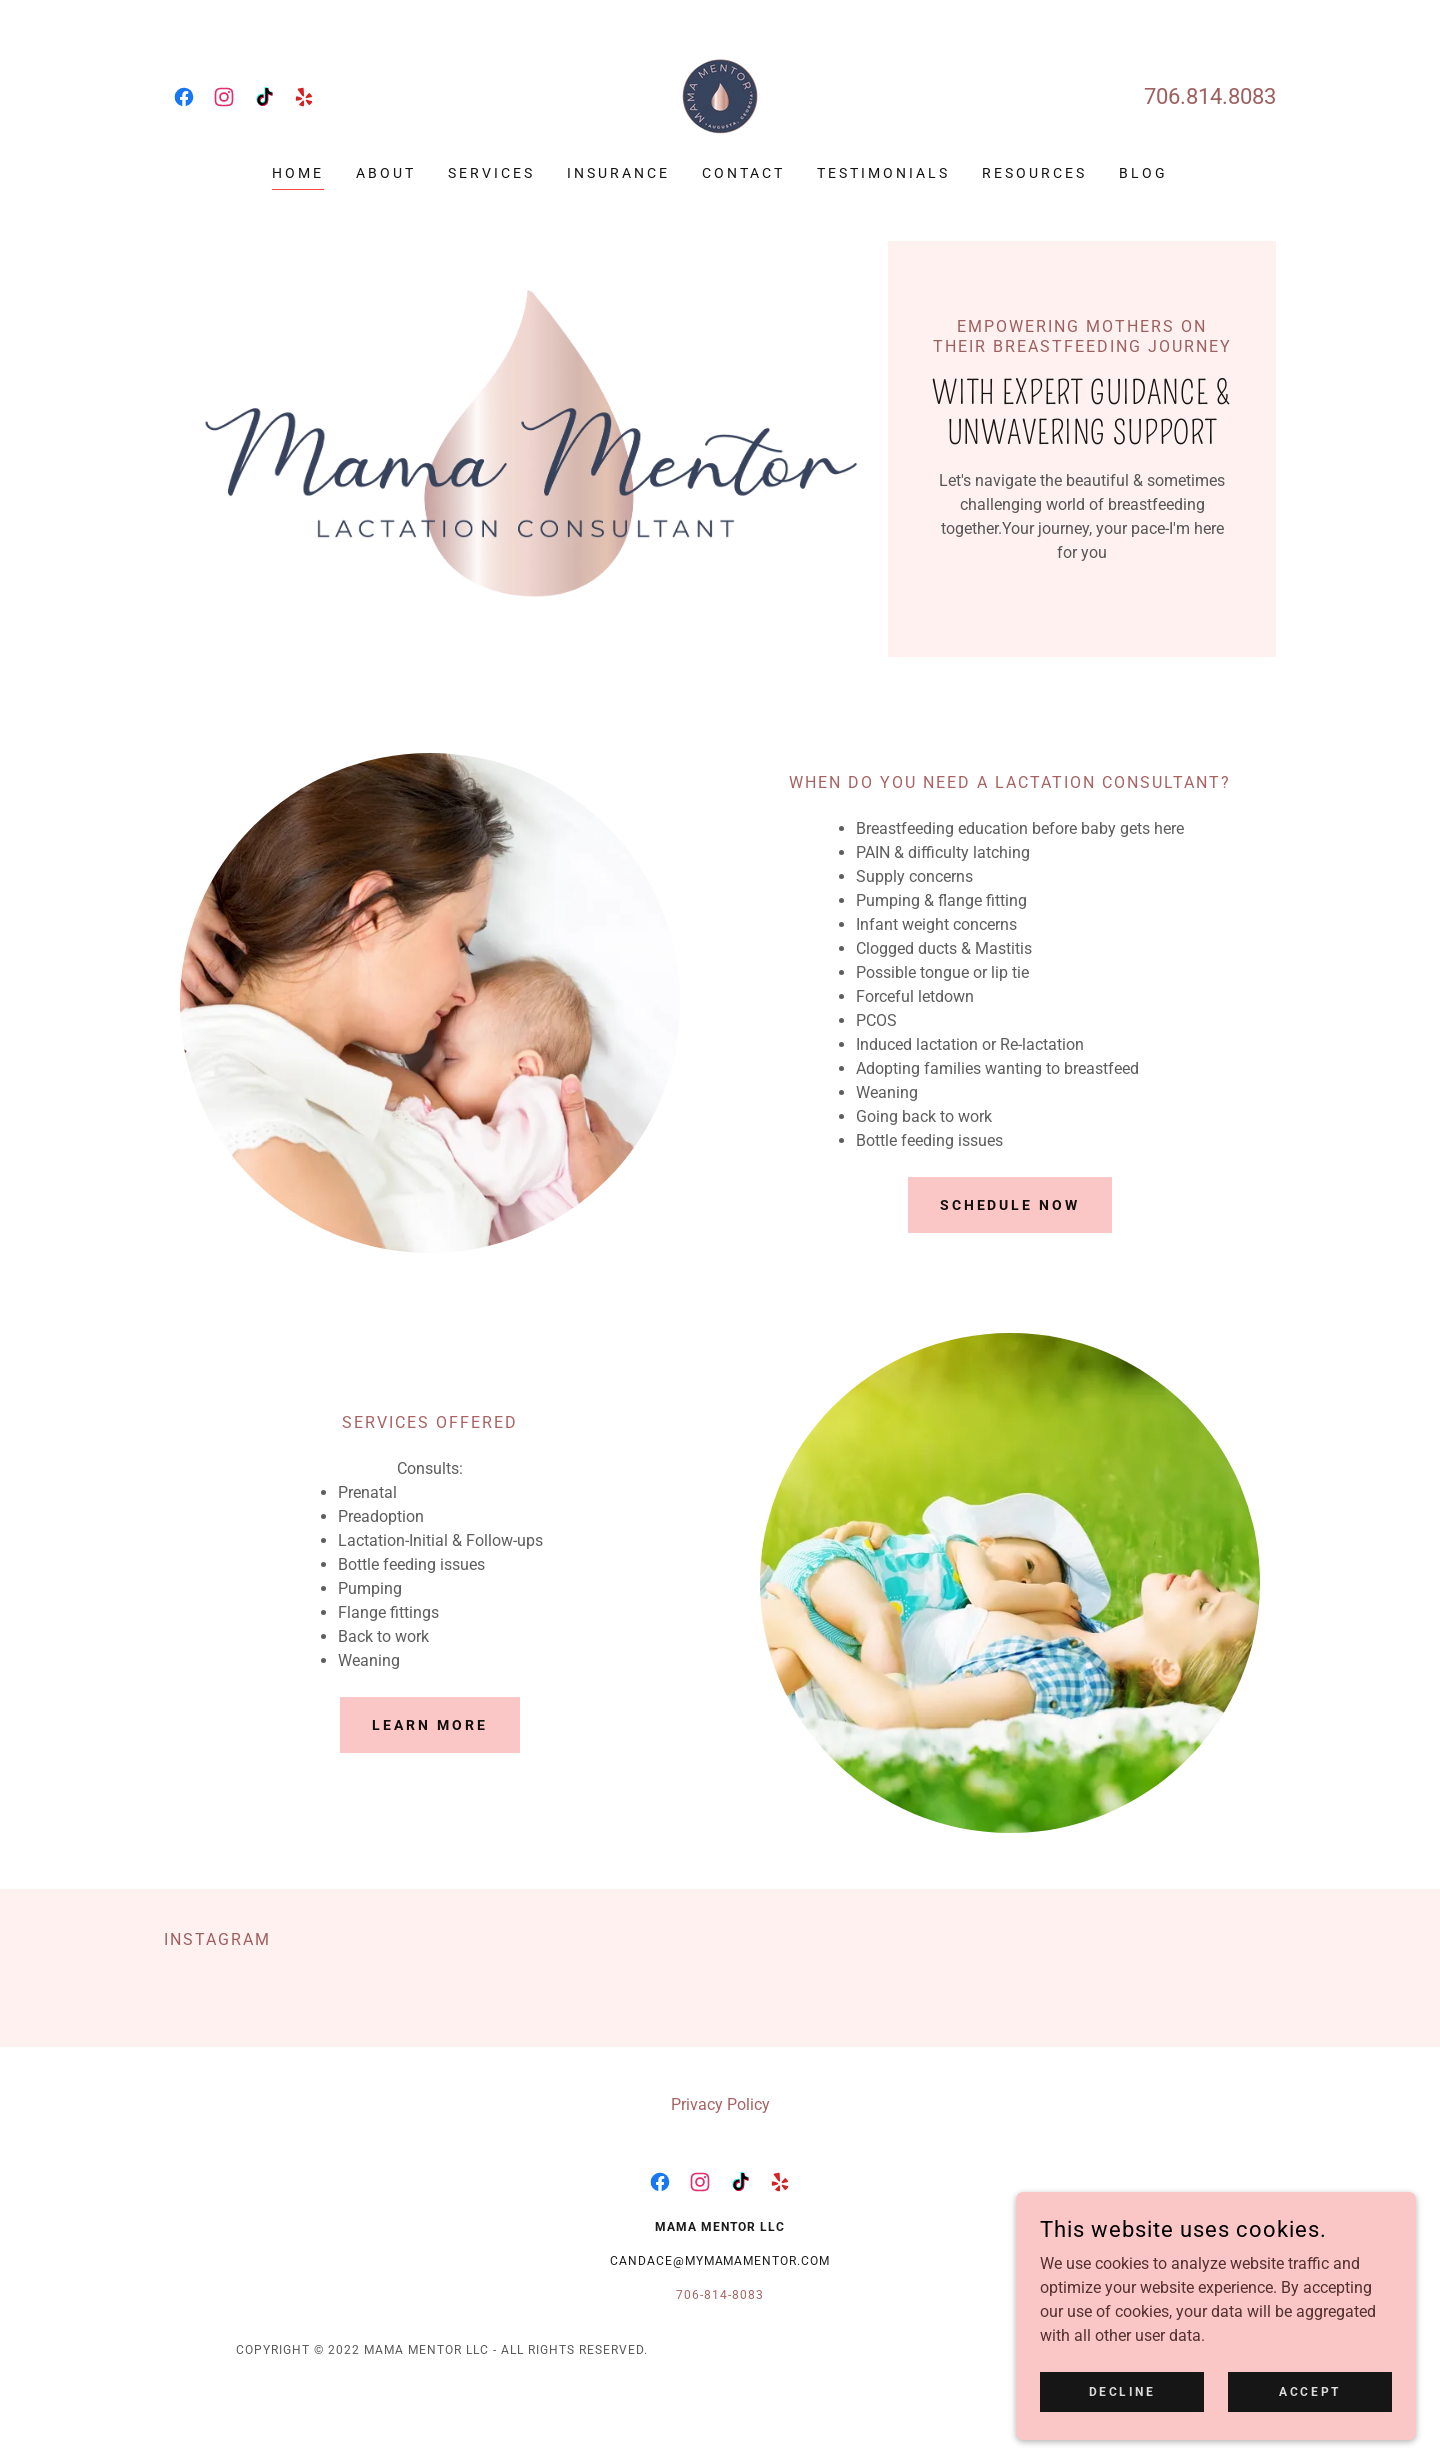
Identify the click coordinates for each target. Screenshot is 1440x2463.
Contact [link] (743, 173)
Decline (1122, 2405)
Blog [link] (1143, 173)
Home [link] (298, 173)
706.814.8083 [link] (1210, 96)
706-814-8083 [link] (720, 2295)
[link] (184, 97)
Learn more (430, 1725)
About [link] (386, 173)
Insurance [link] (618, 173)
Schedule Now (1010, 1205)
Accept (1309, 2405)
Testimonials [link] (883, 173)
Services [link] (491, 173)
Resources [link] (1034, 173)
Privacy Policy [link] (720, 2104)
